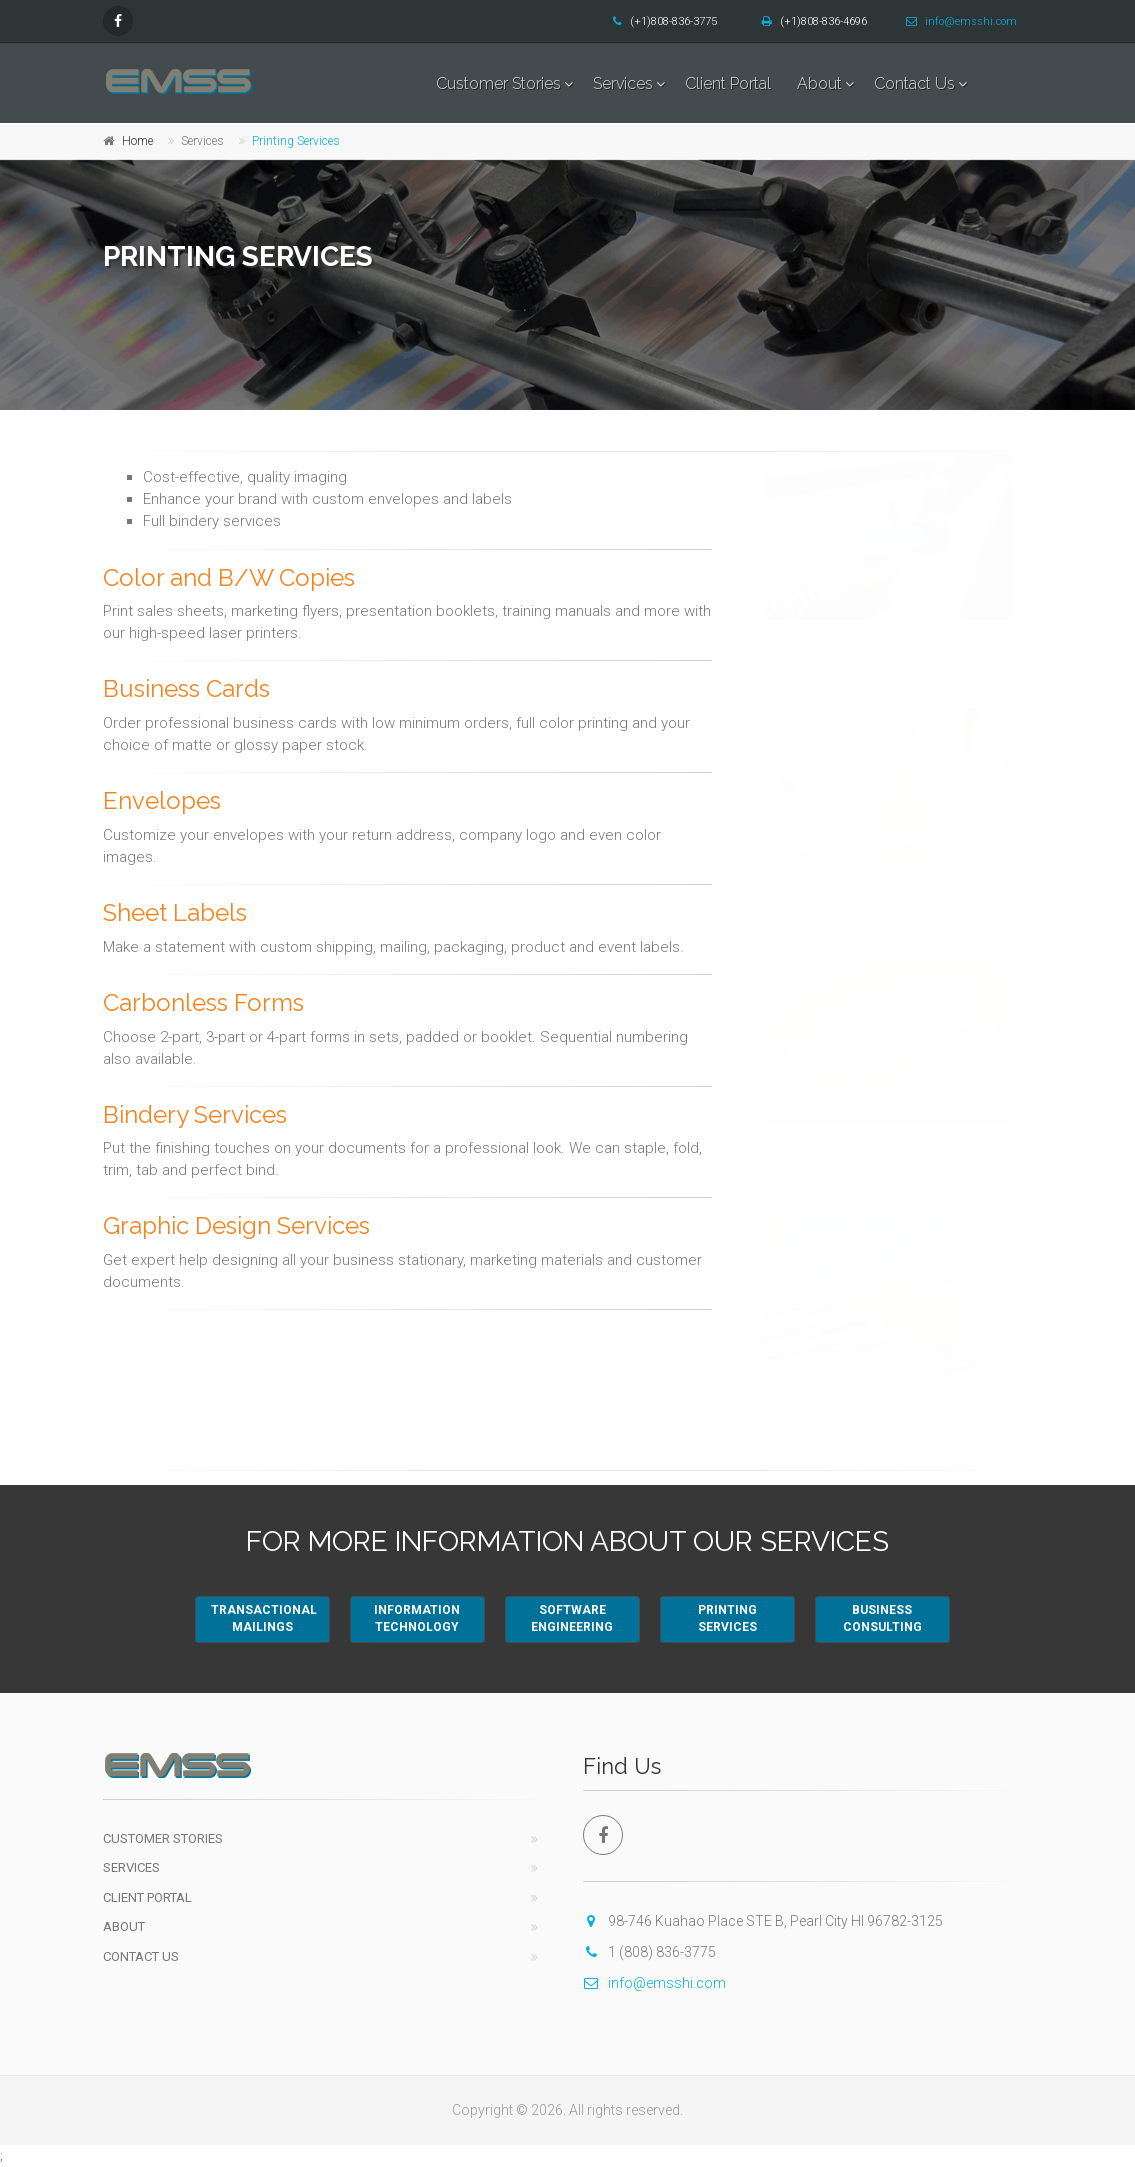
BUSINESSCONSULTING (882, 1619)
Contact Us (914, 83)
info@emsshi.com (961, 21)
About (819, 83)
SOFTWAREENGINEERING (572, 1619)
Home (137, 141)
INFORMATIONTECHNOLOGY (417, 1619)
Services (623, 83)
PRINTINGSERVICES (727, 1619)
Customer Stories (498, 83)
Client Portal (728, 83)
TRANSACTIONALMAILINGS (264, 1619)
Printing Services (296, 141)
